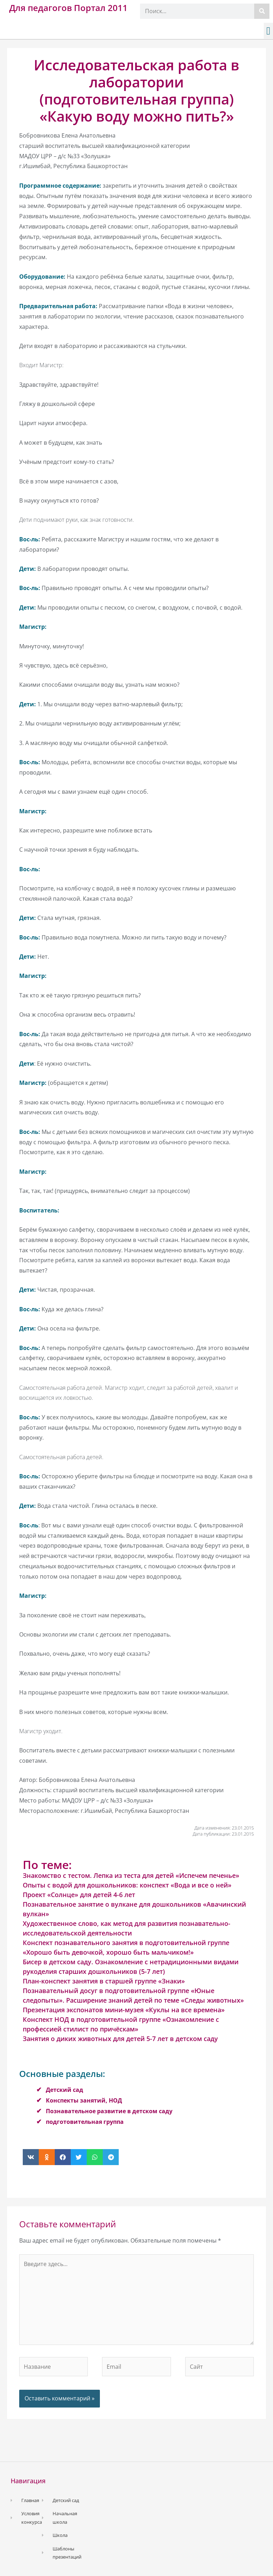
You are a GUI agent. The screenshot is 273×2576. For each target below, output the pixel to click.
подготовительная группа (85, 2122)
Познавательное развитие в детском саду (109, 2111)
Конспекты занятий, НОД (84, 2100)
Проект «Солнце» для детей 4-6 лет (79, 1894)
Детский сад (64, 2090)
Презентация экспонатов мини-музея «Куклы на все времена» (124, 2009)
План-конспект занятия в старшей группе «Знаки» (104, 1981)
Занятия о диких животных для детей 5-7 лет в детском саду (120, 2038)
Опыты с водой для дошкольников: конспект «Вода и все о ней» (127, 1885)
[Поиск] (261, 11)
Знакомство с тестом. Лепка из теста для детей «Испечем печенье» (131, 1875)
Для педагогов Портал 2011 (68, 8)
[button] (268, 31)
